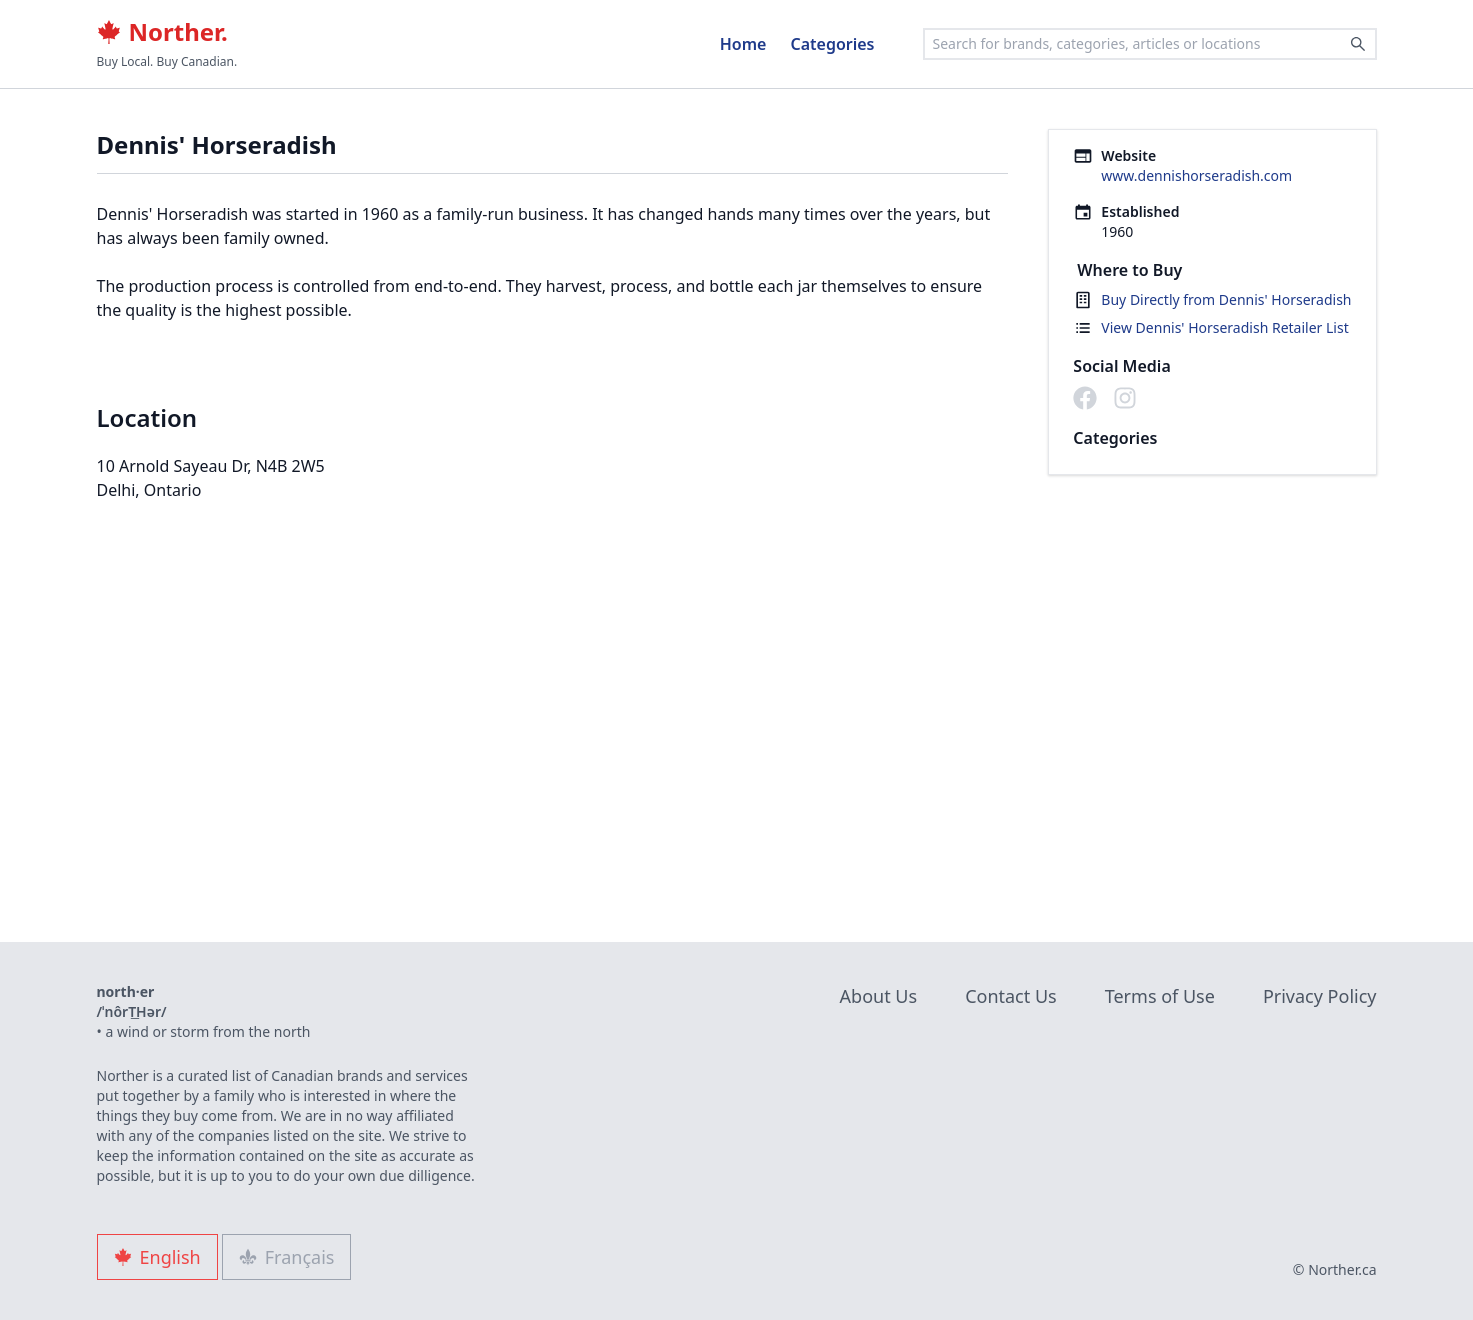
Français (287, 1257)
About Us (879, 996)
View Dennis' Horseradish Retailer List (1224, 327)
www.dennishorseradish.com (1196, 175)
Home (743, 44)
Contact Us (1011, 996)
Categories (832, 44)
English (157, 1257)
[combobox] (1150, 44)
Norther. (162, 32)
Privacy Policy (1320, 996)
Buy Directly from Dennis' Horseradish (1226, 299)
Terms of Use (1160, 996)
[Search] (1358, 44)
